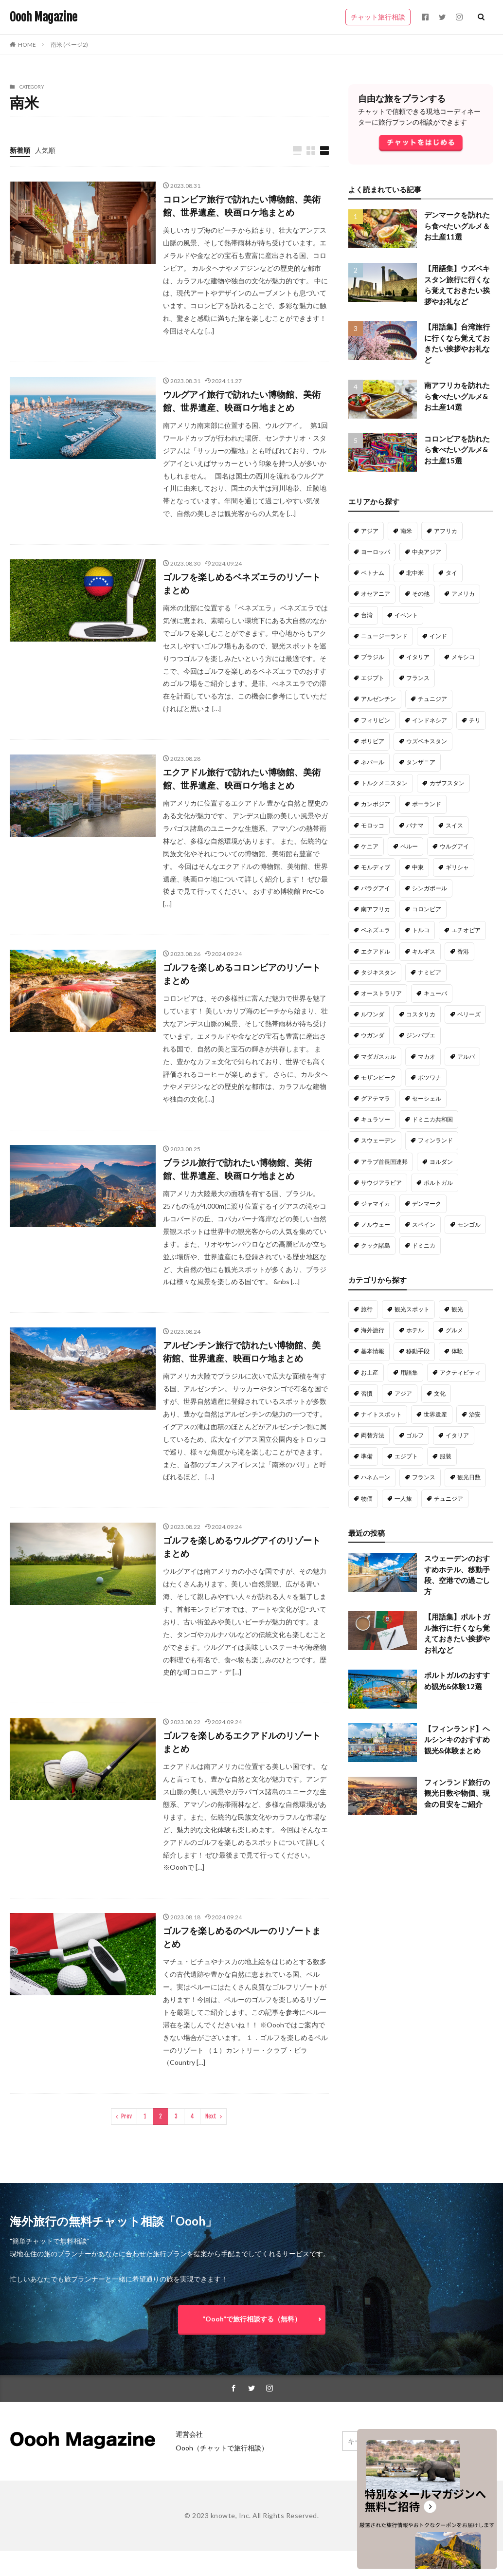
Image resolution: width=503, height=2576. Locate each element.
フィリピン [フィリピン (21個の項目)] (375, 720)
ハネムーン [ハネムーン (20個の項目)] (375, 1477)
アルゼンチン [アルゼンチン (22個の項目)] (378, 698)
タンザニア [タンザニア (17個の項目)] (420, 762)
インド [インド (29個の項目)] (438, 636)
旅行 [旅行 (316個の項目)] (367, 1309)
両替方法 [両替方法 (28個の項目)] (372, 1435)
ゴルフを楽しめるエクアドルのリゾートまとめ (242, 1742)
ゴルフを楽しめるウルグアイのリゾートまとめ (242, 1547)
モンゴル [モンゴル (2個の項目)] (469, 1224)
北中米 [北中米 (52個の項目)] (415, 572)
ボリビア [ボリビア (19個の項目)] (372, 741)
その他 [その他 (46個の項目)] (421, 593)
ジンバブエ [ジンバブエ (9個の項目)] (420, 1035)
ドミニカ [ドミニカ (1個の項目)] (423, 1245)
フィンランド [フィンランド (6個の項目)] (435, 1140)
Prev (126, 2116)
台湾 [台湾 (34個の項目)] (367, 615)
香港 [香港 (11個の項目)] (463, 951)
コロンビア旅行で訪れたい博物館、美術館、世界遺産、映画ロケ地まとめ (242, 206)
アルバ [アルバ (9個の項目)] (466, 1056)
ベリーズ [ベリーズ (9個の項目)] (469, 1014)
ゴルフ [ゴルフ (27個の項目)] (415, 1435)
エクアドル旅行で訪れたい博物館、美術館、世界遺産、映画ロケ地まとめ (242, 779)
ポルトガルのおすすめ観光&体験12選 (457, 1681)
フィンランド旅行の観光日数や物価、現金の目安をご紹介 (457, 1793)
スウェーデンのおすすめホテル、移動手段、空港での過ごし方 (457, 1575)
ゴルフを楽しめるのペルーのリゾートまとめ (242, 1937)
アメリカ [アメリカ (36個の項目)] (463, 593)
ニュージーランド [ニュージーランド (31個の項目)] (384, 636)
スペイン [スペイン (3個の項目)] (423, 1224)
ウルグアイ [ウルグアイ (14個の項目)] (454, 846)
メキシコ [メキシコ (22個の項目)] (463, 657)
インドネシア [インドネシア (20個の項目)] (429, 720)
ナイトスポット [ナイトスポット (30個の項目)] (381, 1414)
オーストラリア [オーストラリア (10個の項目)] (381, 993)
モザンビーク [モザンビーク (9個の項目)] (378, 1077)
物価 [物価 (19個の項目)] (367, 1498)
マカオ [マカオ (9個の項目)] (426, 1056)
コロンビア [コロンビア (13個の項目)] (426, 909)
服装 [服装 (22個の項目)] (445, 1456)
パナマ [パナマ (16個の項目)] (415, 825)
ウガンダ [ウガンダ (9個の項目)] (372, 1035)
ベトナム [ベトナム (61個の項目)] (372, 572)
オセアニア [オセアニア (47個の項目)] (375, 593)
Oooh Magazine (43, 17)
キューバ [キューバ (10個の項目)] (435, 993)
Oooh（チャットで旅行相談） (222, 2448)
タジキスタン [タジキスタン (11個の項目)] (378, 972)
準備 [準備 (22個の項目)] (367, 1456)
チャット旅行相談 (378, 17)
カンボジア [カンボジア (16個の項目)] (375, 804)
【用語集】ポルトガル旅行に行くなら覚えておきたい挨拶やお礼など (457, 1633)
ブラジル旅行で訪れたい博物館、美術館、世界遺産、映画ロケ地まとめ (237, 1169)
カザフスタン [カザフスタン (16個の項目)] (447, 783)
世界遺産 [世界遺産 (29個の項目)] (435, 1414)
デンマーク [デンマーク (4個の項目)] (426, 1203)
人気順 (45, 150)
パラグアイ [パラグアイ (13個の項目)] (375, 888)
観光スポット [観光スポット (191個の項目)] (412, 1309)
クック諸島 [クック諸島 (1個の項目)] (375, 1245)
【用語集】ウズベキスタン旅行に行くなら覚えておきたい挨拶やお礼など (457, 285)
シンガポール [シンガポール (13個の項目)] (429, 888)
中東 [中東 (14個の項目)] (418, 867)
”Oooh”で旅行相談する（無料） (251, 2319)
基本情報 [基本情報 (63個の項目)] (372, 1351)
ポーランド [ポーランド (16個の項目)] (426, 804)
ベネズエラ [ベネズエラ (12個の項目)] (375, 930)
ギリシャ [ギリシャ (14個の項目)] (457, 867)
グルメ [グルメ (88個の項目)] (454, 1330)
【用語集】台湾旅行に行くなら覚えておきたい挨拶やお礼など (457, 343)
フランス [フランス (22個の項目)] (418, 677)
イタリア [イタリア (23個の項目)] (418, 657)
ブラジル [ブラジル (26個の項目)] (372, 657)
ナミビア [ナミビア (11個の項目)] (429, 972)
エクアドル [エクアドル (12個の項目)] (375, 951)
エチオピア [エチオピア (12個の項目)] (466, 930)
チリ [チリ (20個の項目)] (475, 720)
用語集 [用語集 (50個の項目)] (409, 1372)
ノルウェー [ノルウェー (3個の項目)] (375, 1224)
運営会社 (189, 2434)
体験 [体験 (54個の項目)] (457, 1351)
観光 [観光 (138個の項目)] (457, 1309)
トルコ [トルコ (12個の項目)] (421, 930)
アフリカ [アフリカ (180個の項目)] (445, 530)
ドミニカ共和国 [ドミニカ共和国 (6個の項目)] (432, 1119)
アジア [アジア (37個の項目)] (403, 1393)
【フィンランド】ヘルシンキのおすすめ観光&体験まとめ (457, 1739)
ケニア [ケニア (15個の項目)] (369, 846)
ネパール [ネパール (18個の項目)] (372, 762)
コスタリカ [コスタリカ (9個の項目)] (420, 1014)
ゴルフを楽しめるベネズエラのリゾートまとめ (242, 583)
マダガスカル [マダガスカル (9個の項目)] (378, 1056)
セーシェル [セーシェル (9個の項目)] (426, 1098)
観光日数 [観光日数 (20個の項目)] (469, 1477)
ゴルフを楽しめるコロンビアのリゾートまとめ (242, 974)
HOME (27, 44)
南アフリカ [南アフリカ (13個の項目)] (375, 909)
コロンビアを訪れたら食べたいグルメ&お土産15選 (457, 449)
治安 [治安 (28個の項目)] (475, 1414)
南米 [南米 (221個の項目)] (406, 530)
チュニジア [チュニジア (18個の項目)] (448, 1498)
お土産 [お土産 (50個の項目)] (369, 1372)
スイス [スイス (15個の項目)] (454, 825)
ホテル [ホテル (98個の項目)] (415, 1330)
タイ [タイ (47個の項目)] (451, 572)
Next (210, 2116)
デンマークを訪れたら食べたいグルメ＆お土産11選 (457, 225)
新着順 (20, 150)
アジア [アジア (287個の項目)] (369, 530)
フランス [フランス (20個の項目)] (423, 1477)
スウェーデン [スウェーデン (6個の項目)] (378, 1140)
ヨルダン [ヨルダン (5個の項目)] (441, 1161)
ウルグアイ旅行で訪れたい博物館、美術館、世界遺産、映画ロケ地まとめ (242, 401)
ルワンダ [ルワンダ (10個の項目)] (372, 1014)
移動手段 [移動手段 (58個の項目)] (418, 1351)
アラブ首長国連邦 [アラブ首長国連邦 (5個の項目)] (384, 1161)
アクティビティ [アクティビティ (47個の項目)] (460, 1372)
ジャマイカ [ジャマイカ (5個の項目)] (375, 1203)
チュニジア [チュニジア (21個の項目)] (432, 698)
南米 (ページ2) (69, 44)
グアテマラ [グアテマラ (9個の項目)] (375, 1098)
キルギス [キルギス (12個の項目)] (423, 951)
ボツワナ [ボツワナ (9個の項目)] (429, 1077)
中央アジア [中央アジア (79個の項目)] (426, 551)
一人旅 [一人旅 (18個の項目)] (403, 1498)
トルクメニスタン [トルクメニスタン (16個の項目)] (384, 783)
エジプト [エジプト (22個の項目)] (372, 677)
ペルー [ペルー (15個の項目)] (409, 846)
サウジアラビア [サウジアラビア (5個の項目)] (381, 1182)
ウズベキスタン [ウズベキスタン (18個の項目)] (426, 741)
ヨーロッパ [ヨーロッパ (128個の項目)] (375, 551)
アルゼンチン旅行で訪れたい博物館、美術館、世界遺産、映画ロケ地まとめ (242, 1351)
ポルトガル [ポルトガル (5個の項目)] (438, 1182)
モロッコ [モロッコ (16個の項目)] (372, 825)
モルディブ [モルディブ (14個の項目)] (375, 867)
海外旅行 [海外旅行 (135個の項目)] (372, 1330)
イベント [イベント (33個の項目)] (406, 615)
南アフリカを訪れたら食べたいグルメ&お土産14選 (457, 396)
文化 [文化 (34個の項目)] (440, 1393)
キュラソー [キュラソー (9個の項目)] (375, 1119)
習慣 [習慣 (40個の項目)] (367, 1393)
